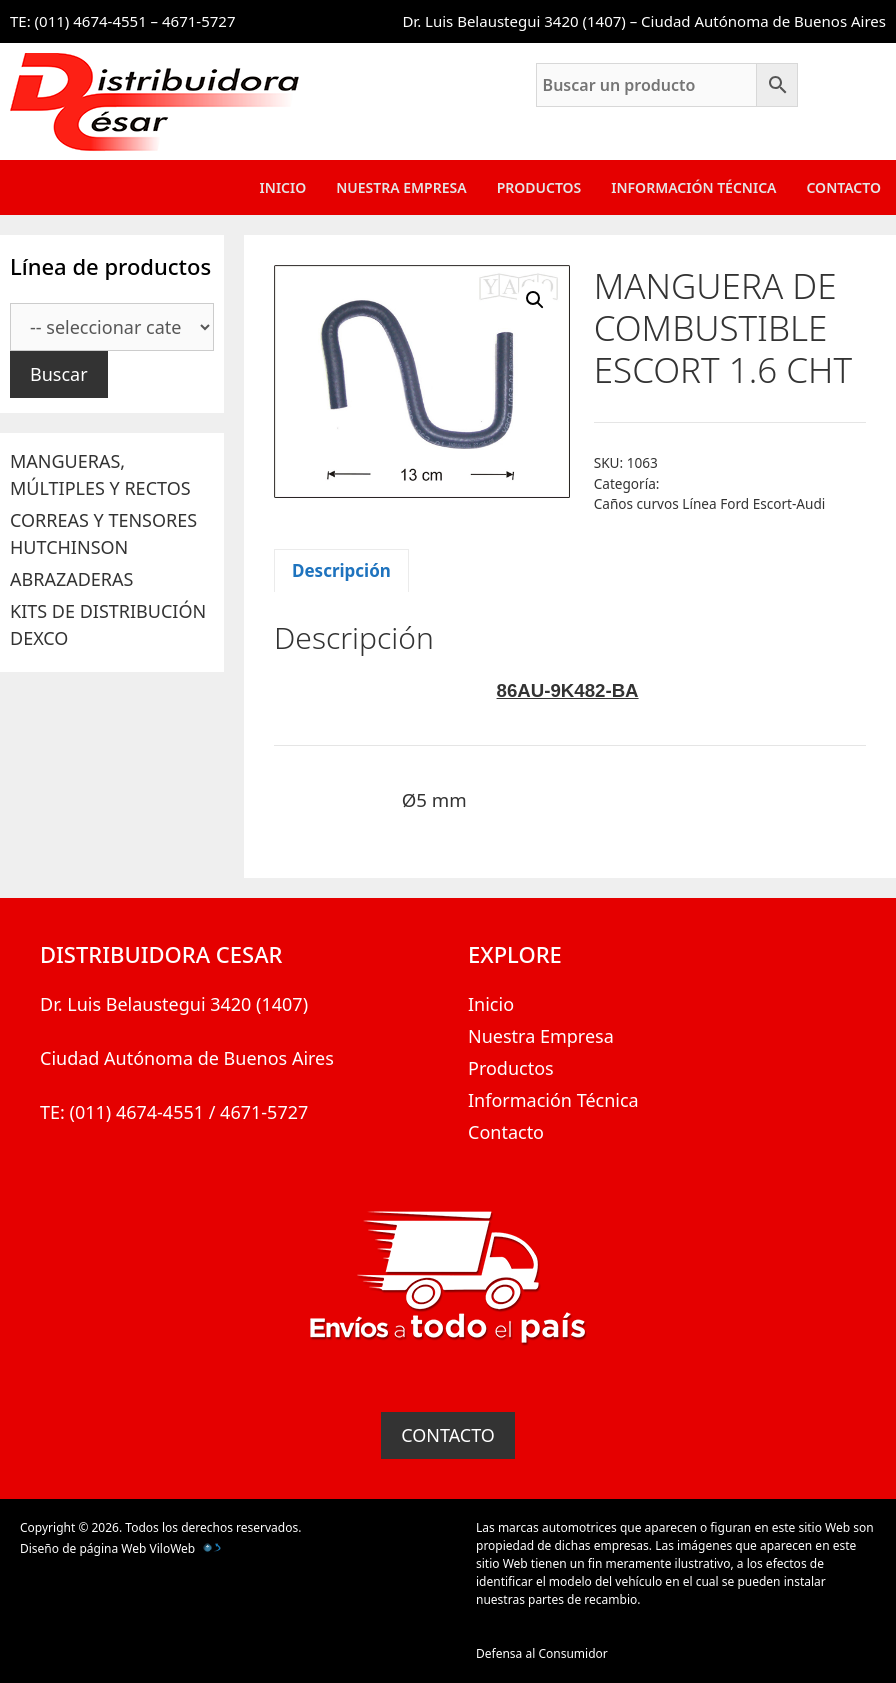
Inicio (283, 187)
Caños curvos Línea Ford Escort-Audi (710, 503)
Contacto (843, 187)
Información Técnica (693, 187)
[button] (535, 300)
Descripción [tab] (341, 570)
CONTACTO (448, 1435)
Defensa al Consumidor (542, 1653)
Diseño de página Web (83, 1548)
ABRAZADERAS (71, 579)
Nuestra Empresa (401, 187)
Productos (539, 187)
